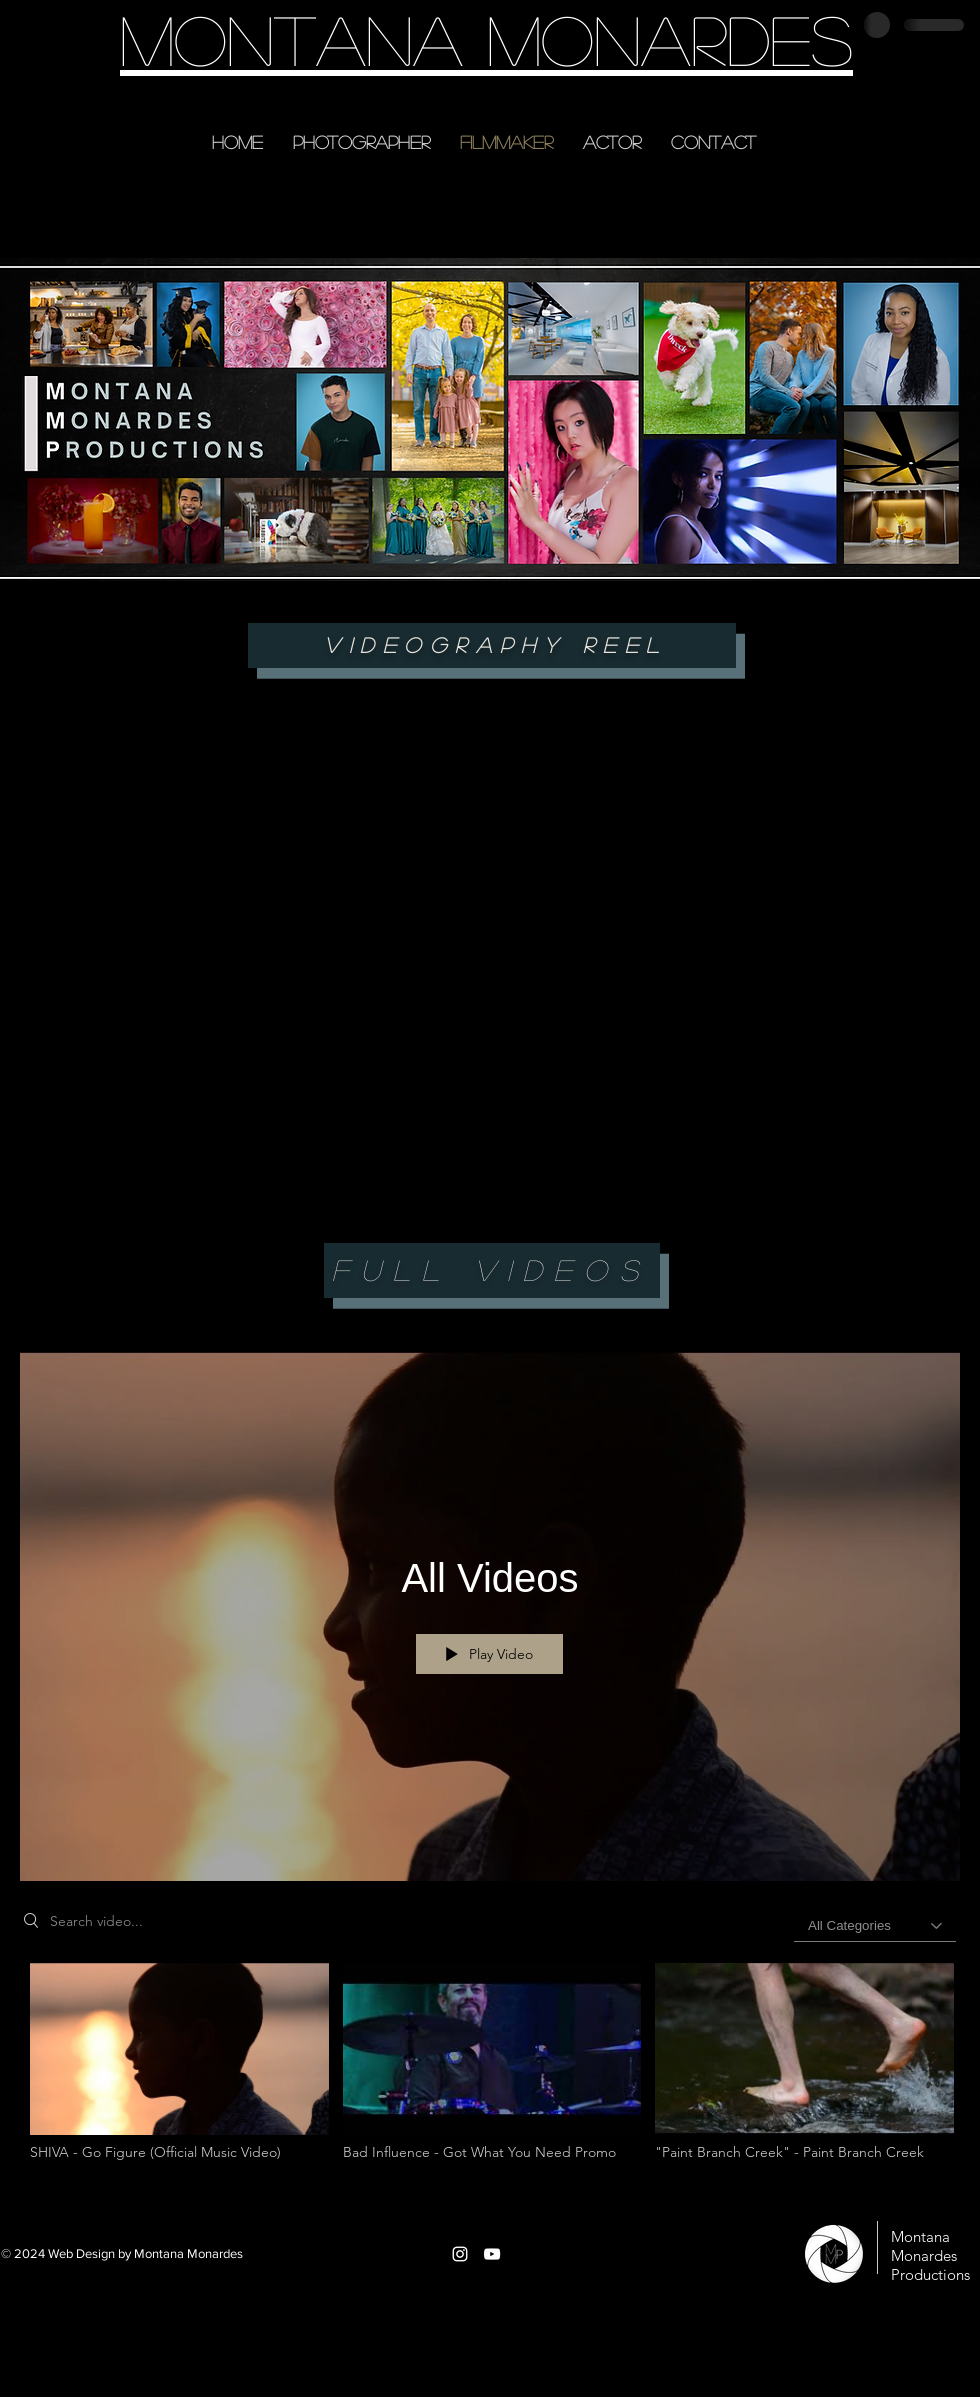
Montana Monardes (486, 38)
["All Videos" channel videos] (490, 2073)
